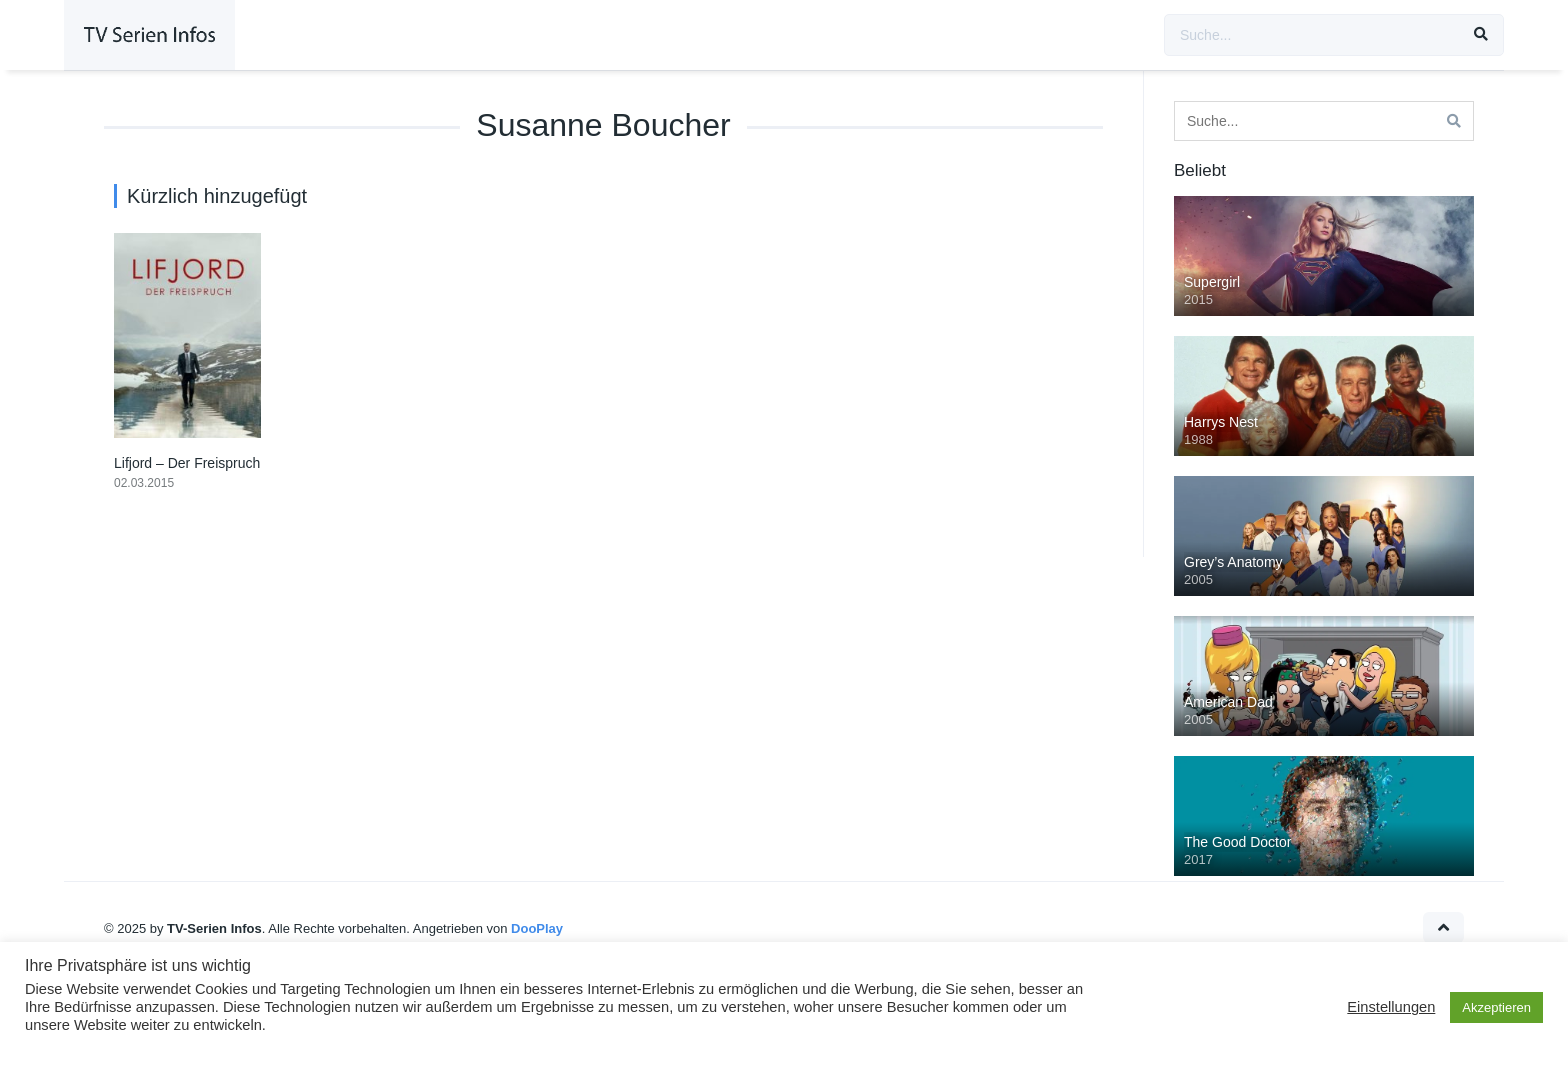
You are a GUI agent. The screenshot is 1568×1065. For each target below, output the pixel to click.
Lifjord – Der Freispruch (187, 463)
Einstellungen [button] (1391, 1007)
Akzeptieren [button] (1496, 1007)
